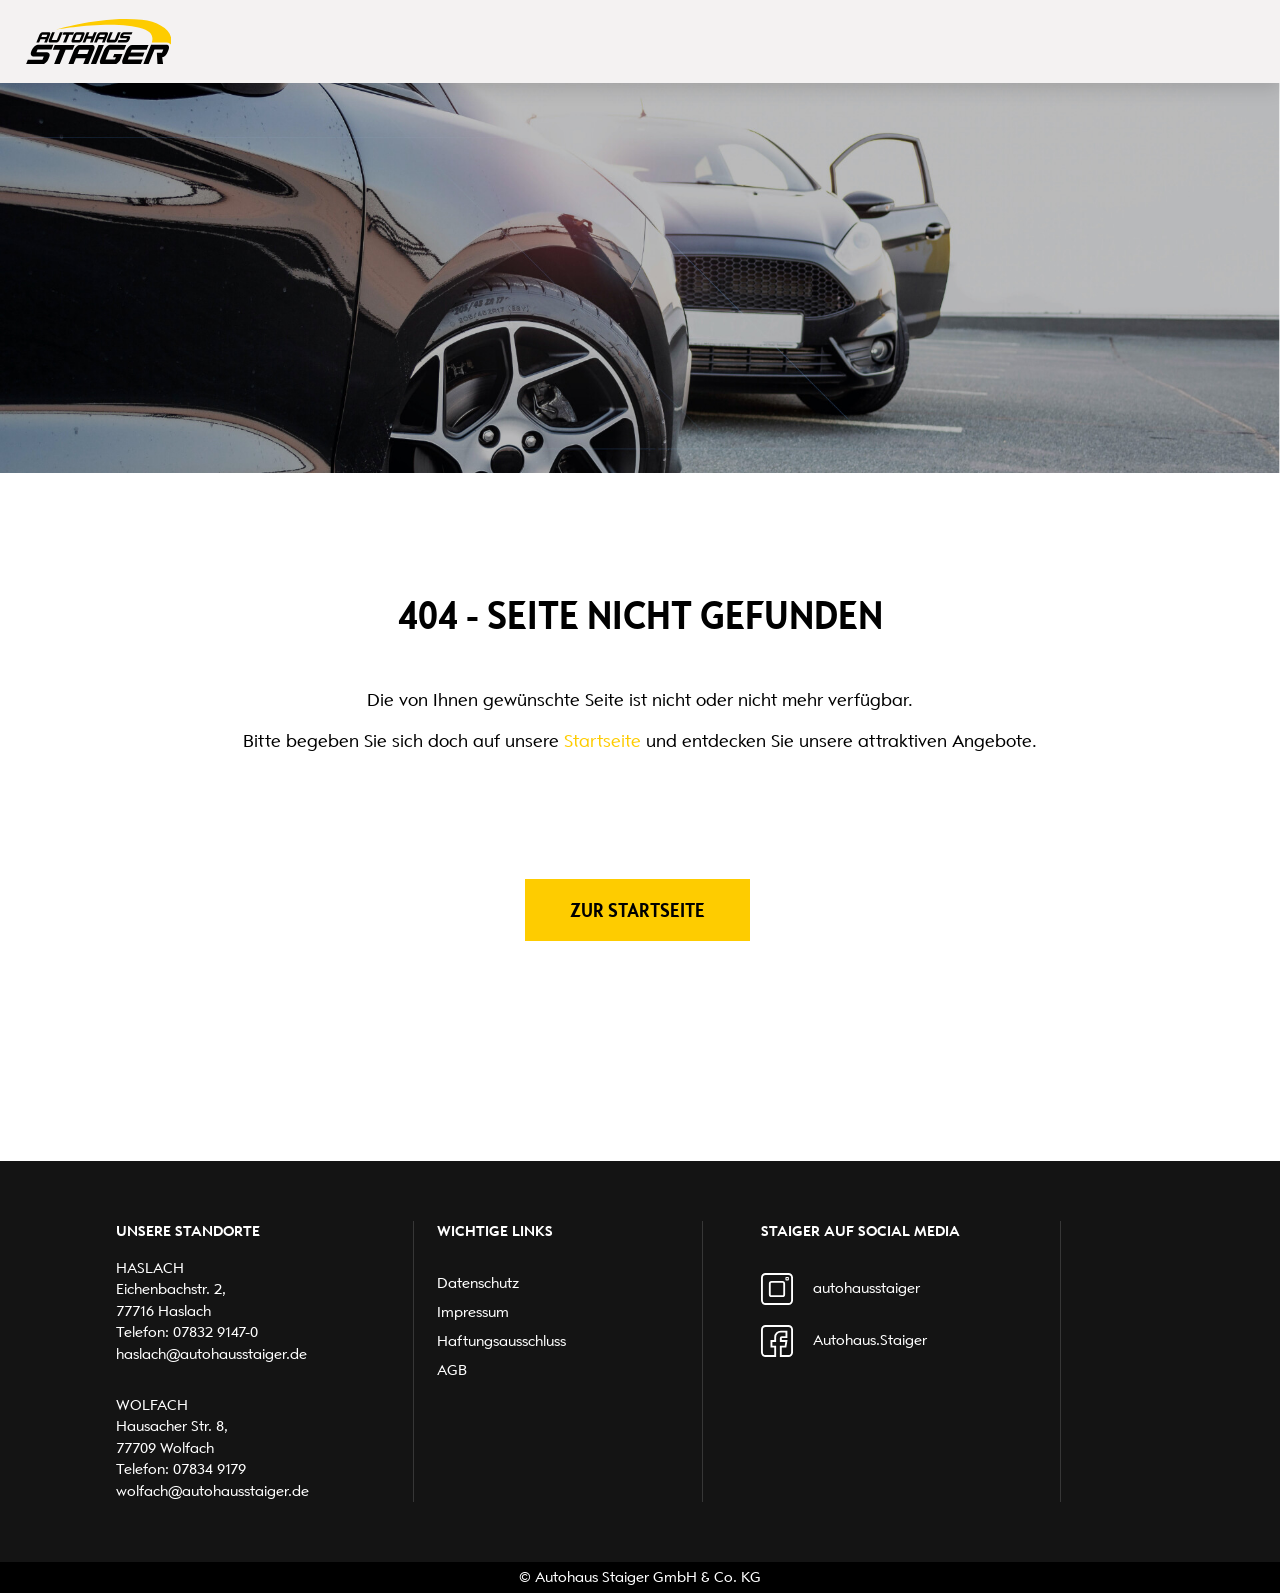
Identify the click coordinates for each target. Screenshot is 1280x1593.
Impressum (473, 1312)
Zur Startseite (637, 910)
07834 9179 (209, 1469)
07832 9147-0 (215, 1332)
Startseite (602, 741)
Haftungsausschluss (501, 1341)
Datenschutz (478, 1283)
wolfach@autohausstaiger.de (212, 1491)
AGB (452, 1370)
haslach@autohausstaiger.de (211, 1354)
